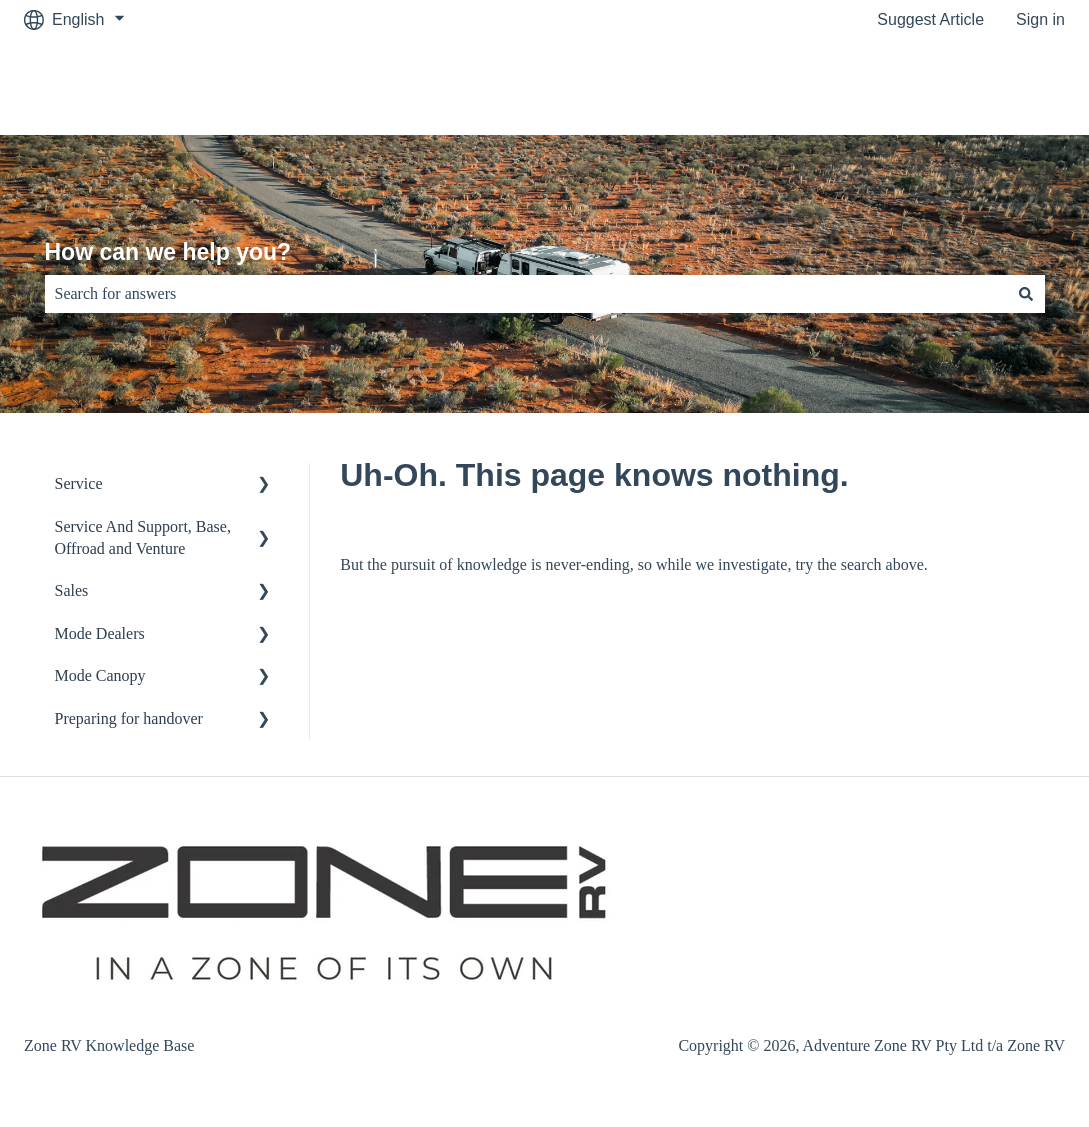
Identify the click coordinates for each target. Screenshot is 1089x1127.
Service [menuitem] (79, 483)
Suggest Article (930, 19)
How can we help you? (168, 252)
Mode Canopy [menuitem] (100, 675)
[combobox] (526, 294)
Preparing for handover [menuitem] (129, 718)
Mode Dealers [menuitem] (100, 633)
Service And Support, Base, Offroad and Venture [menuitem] (143, 537)
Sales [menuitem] (72, 590)
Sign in (1040, 19)
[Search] (1026, 294)
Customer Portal (987, 86)
